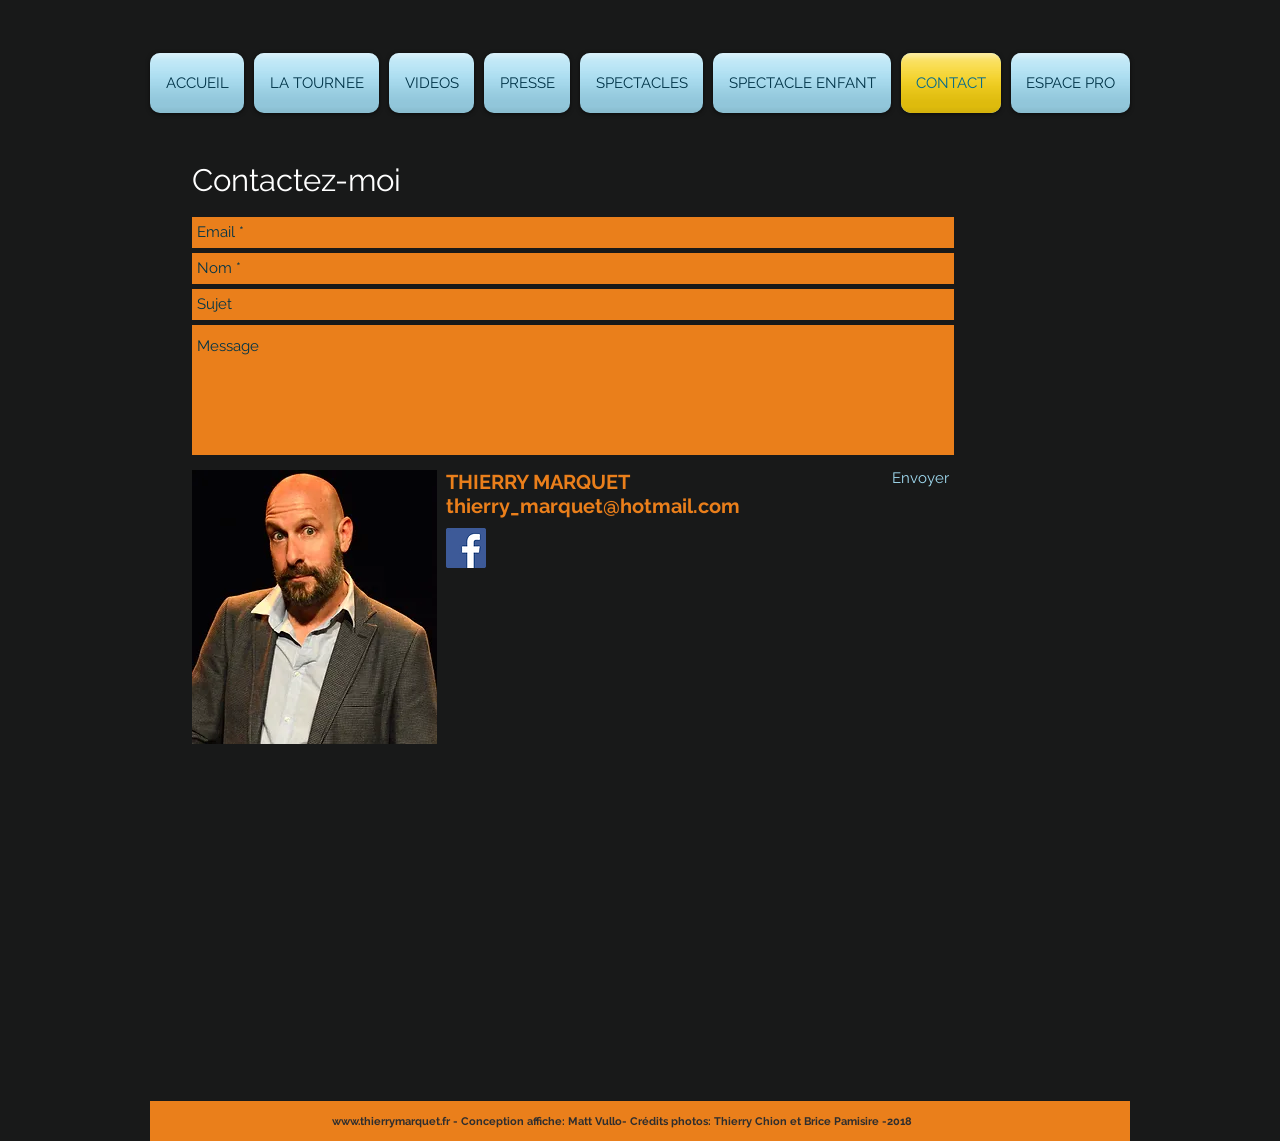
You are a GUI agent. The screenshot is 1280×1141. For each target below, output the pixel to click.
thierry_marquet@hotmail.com (593, 506)
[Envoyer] (920, 478)
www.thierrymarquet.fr (391, 1121)
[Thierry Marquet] (466, 548)
